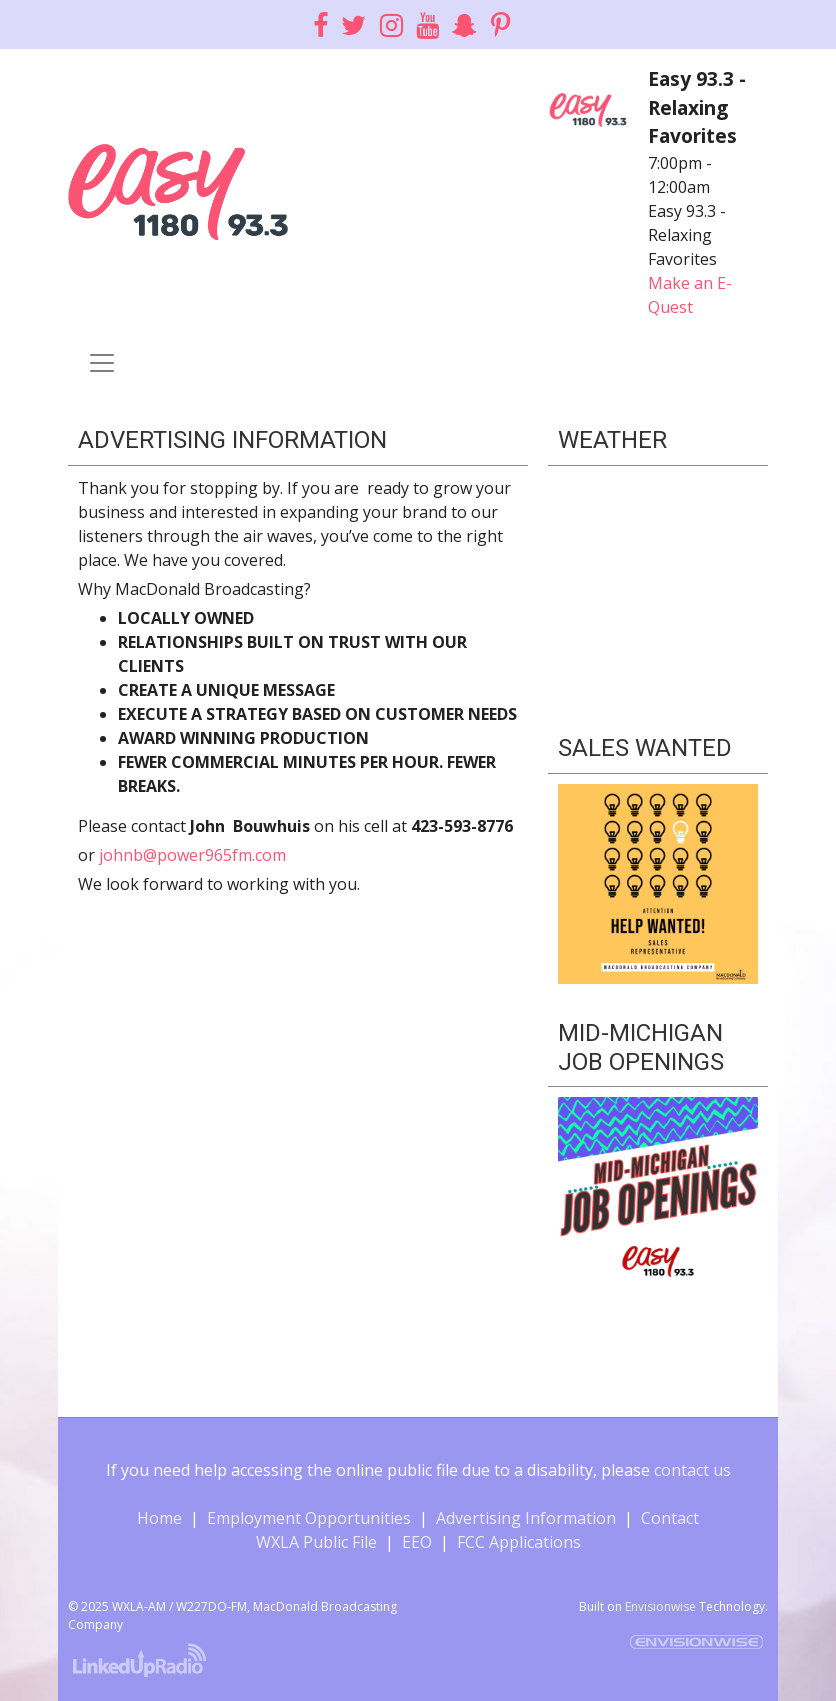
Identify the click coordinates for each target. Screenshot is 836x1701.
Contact (670, 1518)
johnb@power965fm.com (192, 855)
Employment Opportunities (309, 1518)
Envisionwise (660, 1606)
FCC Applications (519, 1542)
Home (159, 1518)
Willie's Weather (658, 694)
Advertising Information (526, 1518)
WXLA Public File (316, 1542)
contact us (692, 1470)
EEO (417, 1542)
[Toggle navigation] (102, 363)
